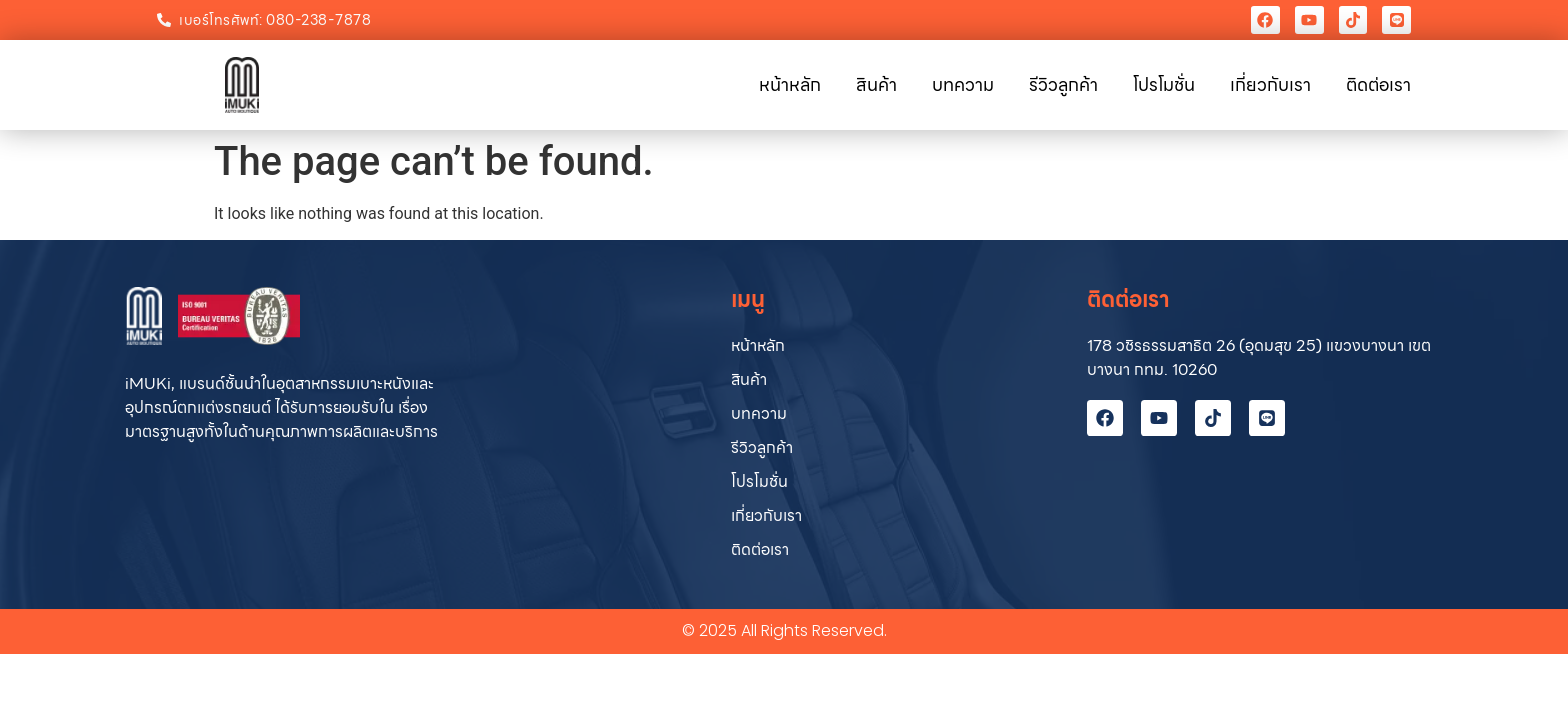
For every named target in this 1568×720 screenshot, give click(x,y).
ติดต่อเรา (1378, 84)
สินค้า (876, 84)
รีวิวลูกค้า (1063, 84)
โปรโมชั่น (1164, 84)
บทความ (963, 84)
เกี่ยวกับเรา (1270, 84)
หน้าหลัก (790, 84)
